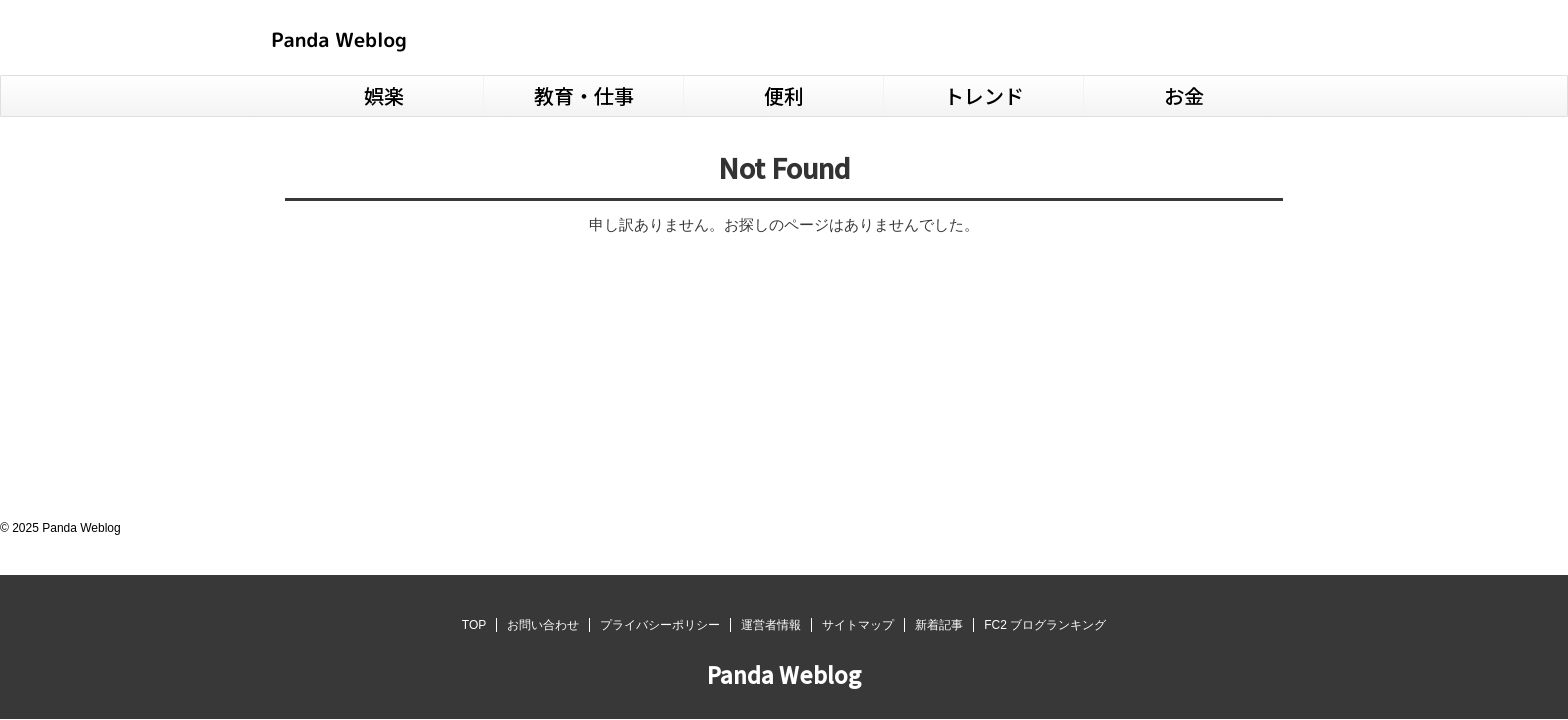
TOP (474, 625)
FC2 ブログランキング (1045, 625)
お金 (1184, 95)
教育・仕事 (584, 95)
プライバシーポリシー (660, 625)
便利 (784, 95)
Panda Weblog (784, 674)
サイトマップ (858, 625)
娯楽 (384, 95)
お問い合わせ (543, 625)
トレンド (984, 95)
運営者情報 (771, 625)
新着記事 (939, 625)
